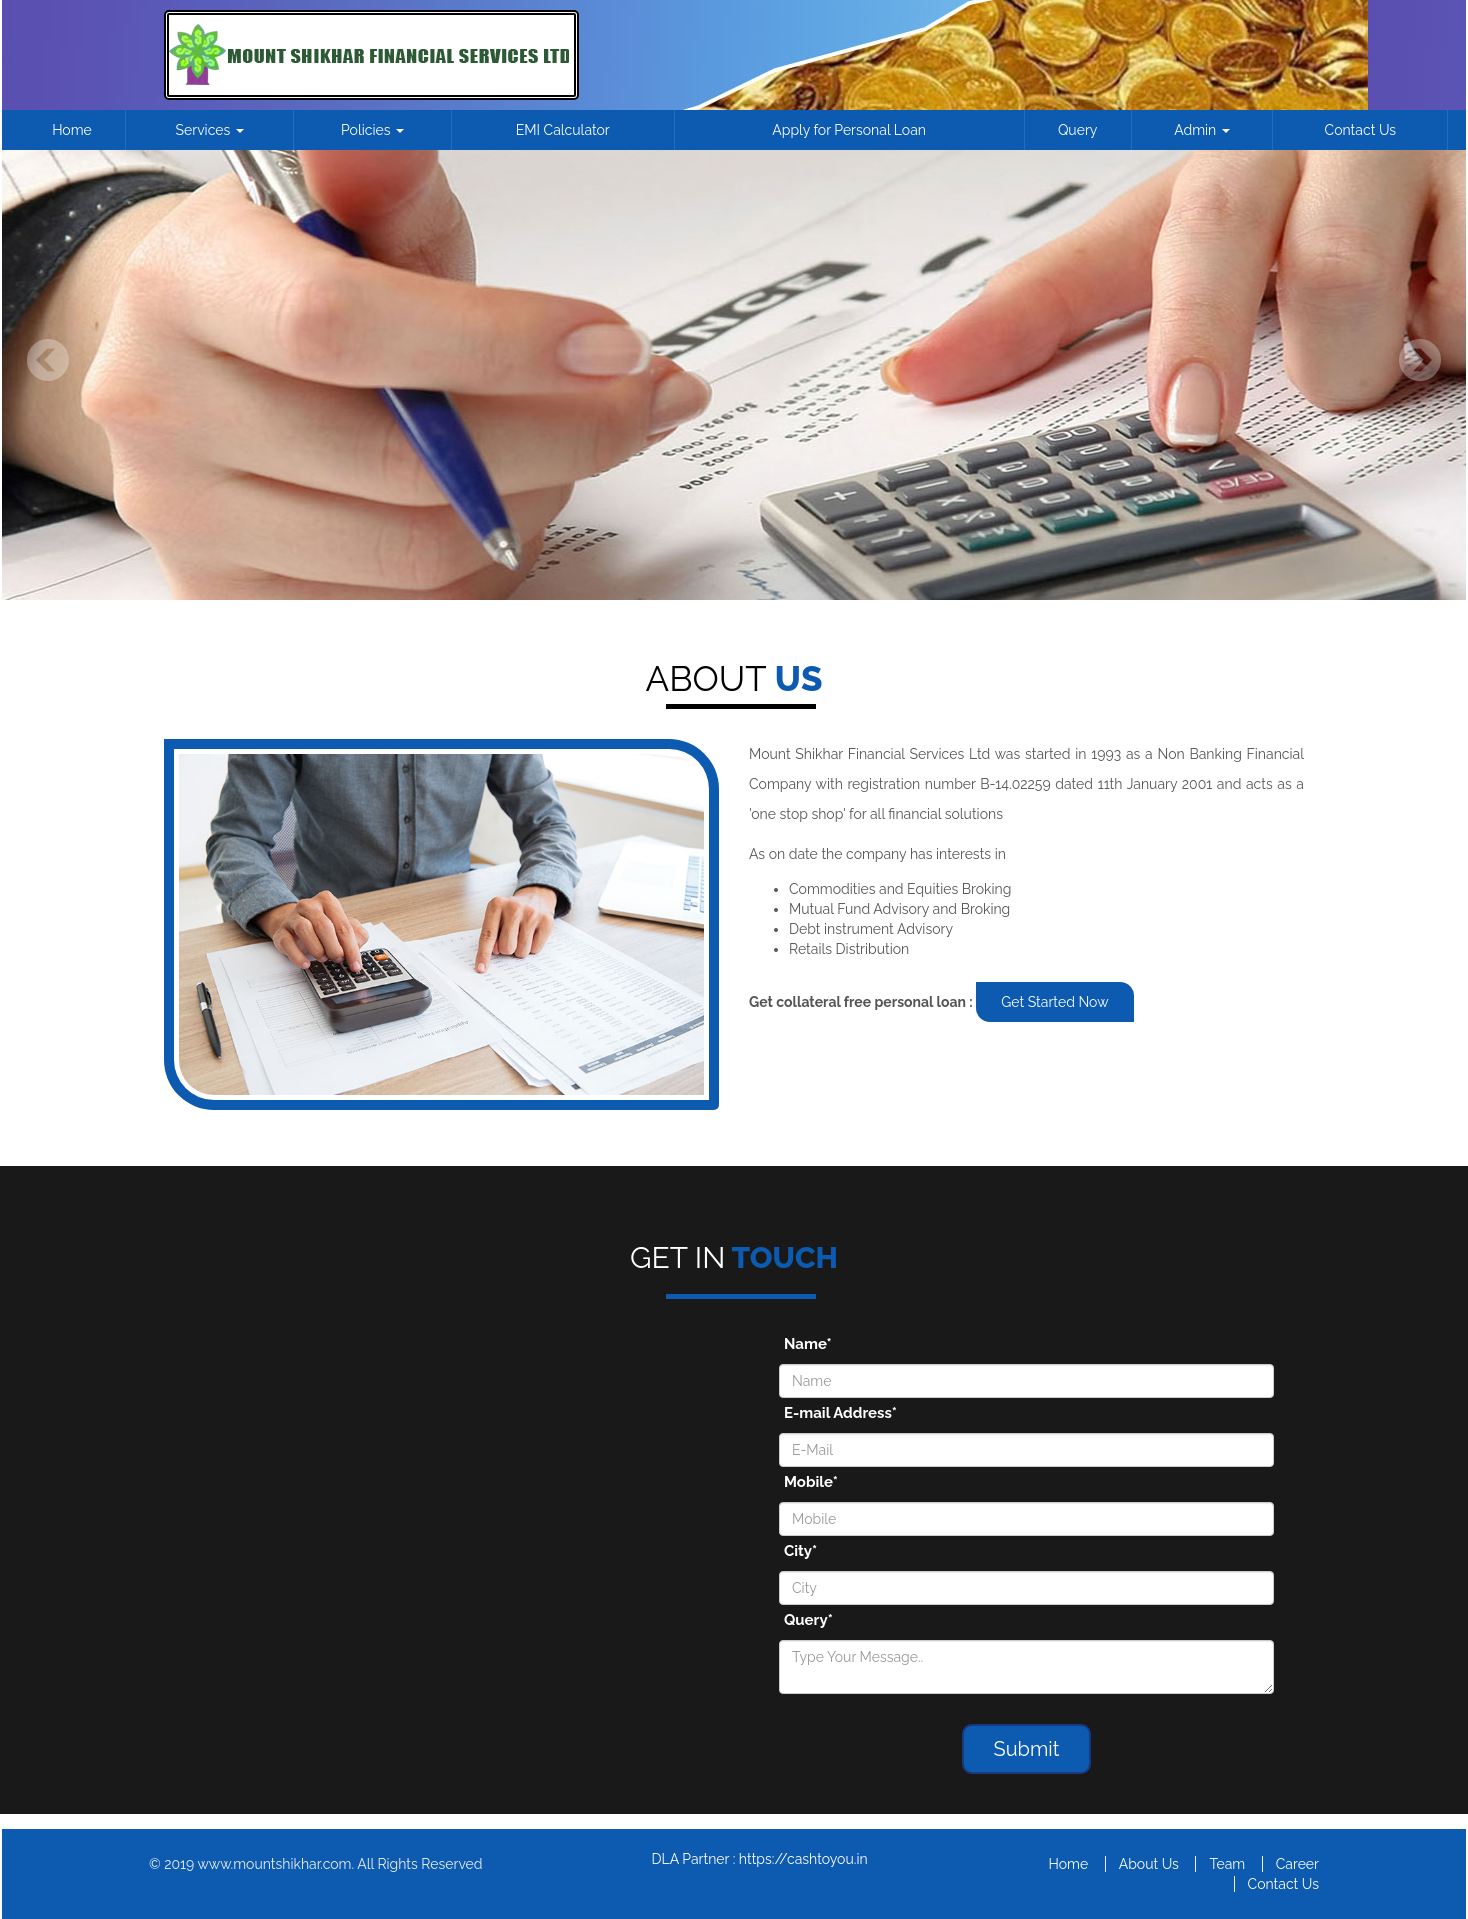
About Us (1149, 1864)
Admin (1202, 130)
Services (210, 130)
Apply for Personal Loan (849, 130)
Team (1227, 1864)
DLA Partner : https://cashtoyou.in (760, 1859)
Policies (372, 130)
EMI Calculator (563, 130)
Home (72, 130)
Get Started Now (1054, 1002)
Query (1078, 130)
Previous (48, 360)
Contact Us (1360, 130)
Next (1419, 360)
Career (1297, 1864)
